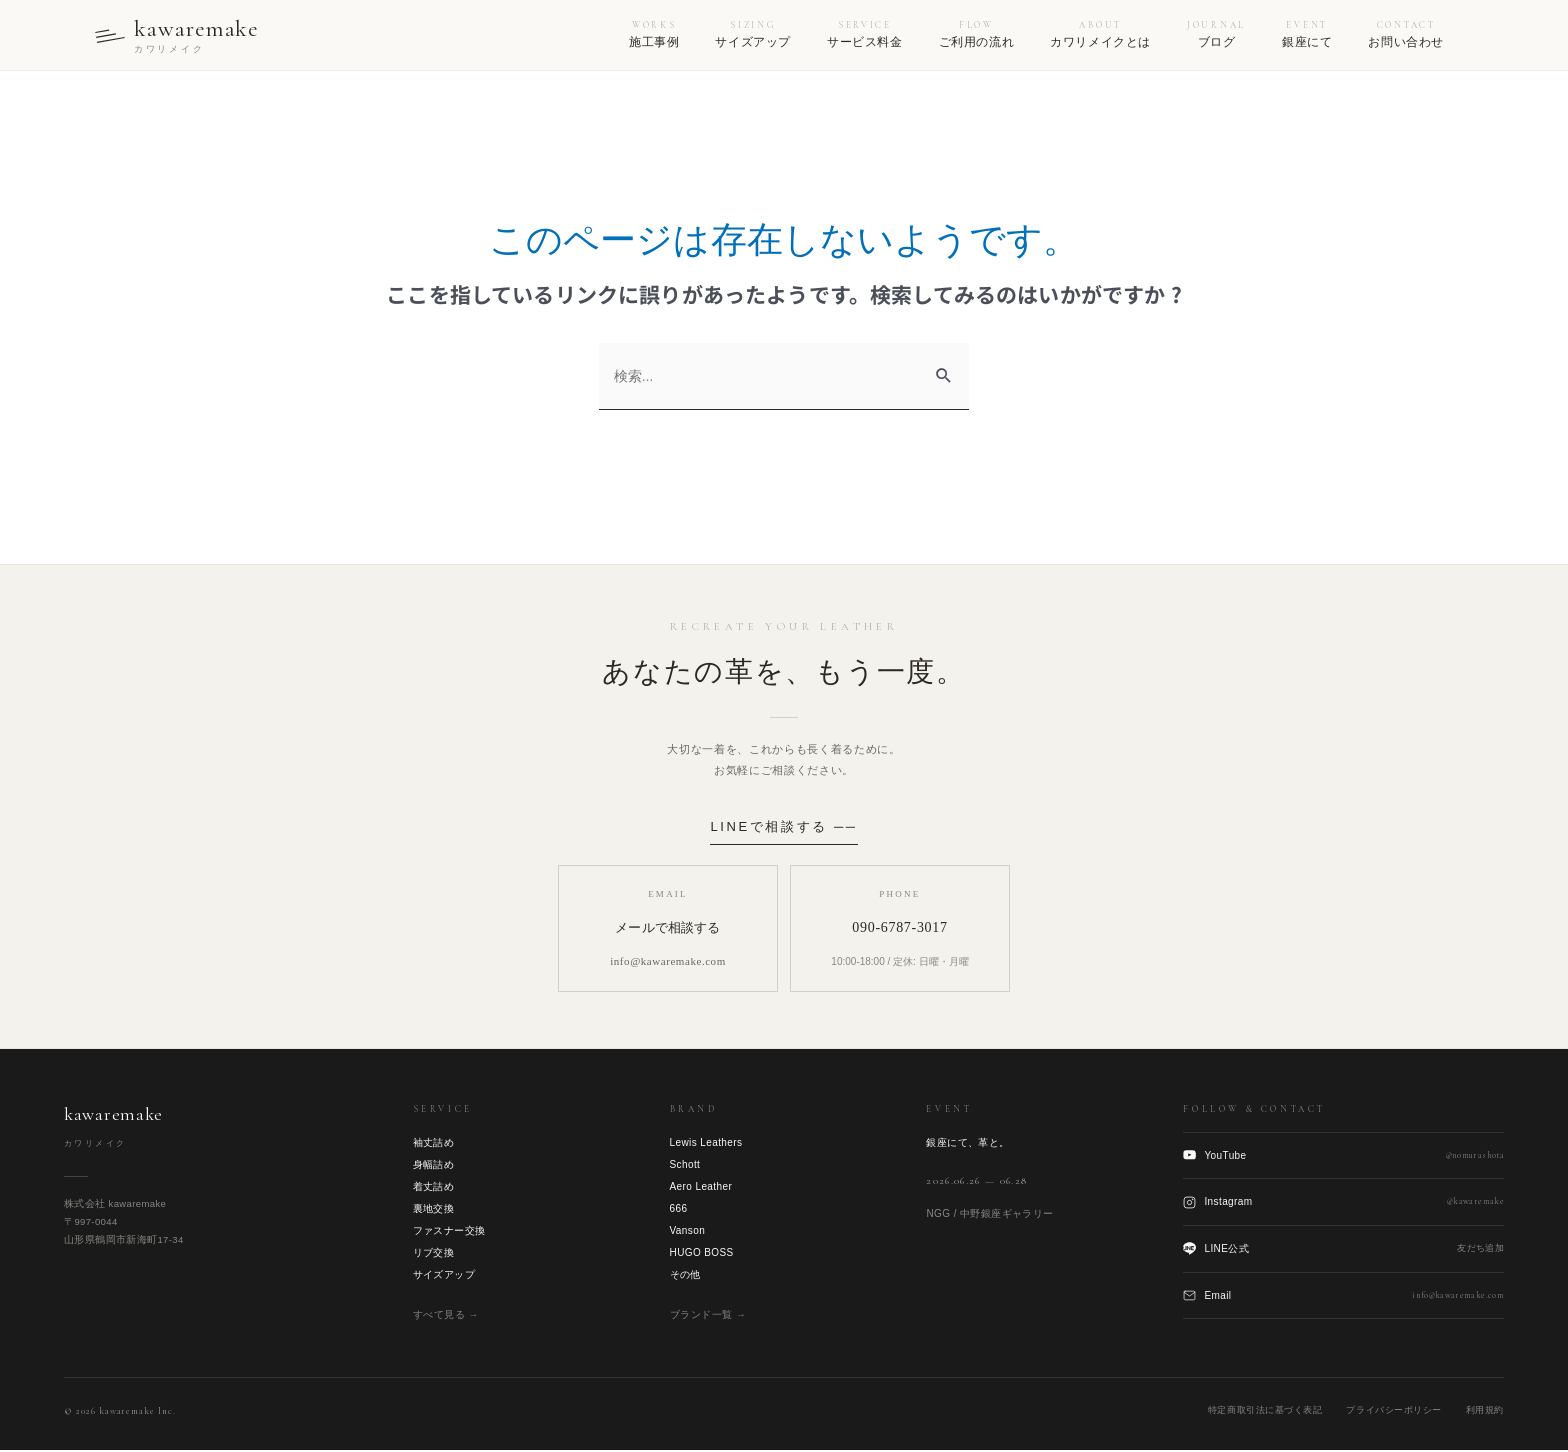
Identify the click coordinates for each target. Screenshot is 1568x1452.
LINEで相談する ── (783, 827)
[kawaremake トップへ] (180, 36)
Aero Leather (701, 1187)
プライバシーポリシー (1393, 1412)
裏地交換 (434, 1209)
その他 (685, 1275)
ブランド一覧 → (708, 1315)
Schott (685, 1165)
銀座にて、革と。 (967, 1143)
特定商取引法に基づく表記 (1265, 1412)
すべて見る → (446, 1315)
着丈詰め (434, 1187)
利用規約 (1485, 1412)
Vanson (688, 1231)
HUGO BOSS (702, 1253)
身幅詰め (434, 1165)
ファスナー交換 (449, 1231)
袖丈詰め (434, 1143)
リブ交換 (434, 1253)
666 (679, 1209)
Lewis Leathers (706, 1143)
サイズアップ (444, 1275)
